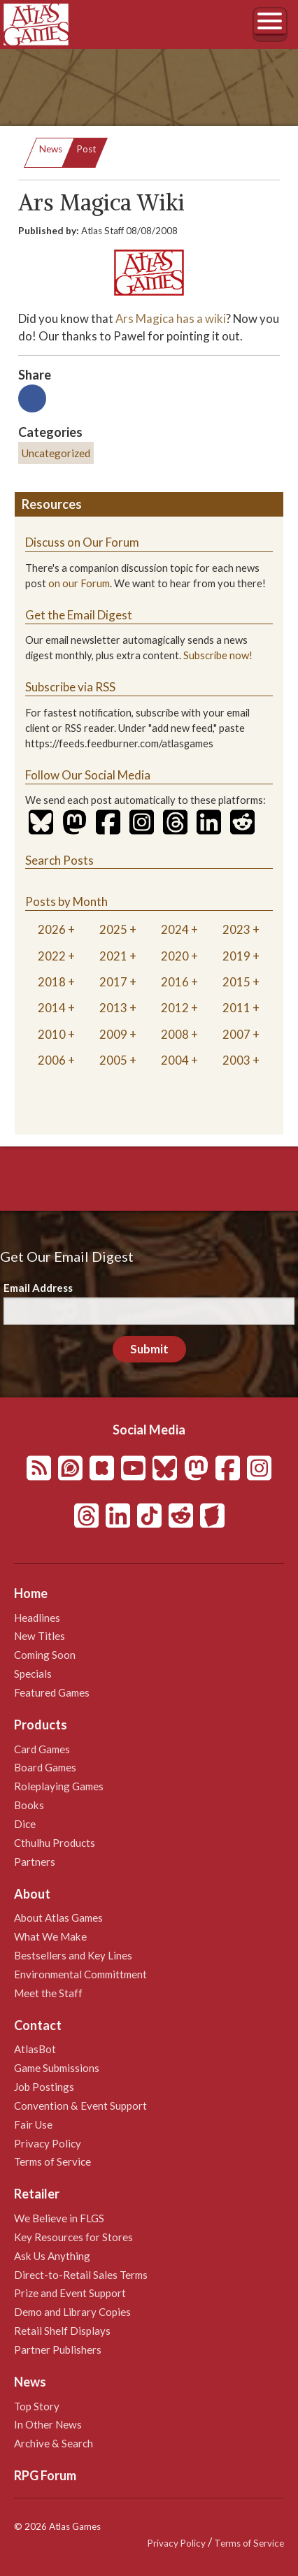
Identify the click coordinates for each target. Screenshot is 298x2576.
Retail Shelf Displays (62, 2330)
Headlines (37, 1617)
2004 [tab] (175, 1060)
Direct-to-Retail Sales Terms (81, 2274)
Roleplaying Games (59, 1786)
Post (86, 148)
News (50, 148)
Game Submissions (56, 2067)
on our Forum (79, 583)
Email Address (38, 1287)
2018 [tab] (52, 981)
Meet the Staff (48, 1993)
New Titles (39, 1635)
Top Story (36, 2406)
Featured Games (52, 1692)
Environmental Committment (80, 1974)
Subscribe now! (218, 655)
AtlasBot (35, 2049)
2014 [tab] (52, 1007)
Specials (33, 1673)
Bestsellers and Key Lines (73, 1955)
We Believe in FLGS (59, 2218)
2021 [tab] (113, 956)
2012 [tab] (175, 1007)
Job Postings (44, 2086)
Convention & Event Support (80, 2105)
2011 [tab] (236, 1007)
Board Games (45, 1767)
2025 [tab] (113, 929)
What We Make (50, 1936)
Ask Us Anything (52, 2256)
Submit (149, 1348)
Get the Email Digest (78, 614)
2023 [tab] (236, 929)
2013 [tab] (113, 1007)
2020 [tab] (175, 956)
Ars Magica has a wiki (170, 318)
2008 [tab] (175, 1034)
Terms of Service (52, 2161)
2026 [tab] (52, 929)
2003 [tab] (236, 1060)
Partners (34, 1861)
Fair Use (33, 2124)
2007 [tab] (236, 1034)
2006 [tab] (52, 1060)
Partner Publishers (57, 2349)
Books (29, 1805)
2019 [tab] (236, 956)
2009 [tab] (113, 1034)
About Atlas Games (58, 1917)
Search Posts (59, 860)
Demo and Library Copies (72, 2311)
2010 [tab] (52, 1034)
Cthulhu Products (54, 1842)
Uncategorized (56, 453)
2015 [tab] (236, 981)
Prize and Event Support (70, 2293)
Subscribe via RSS (70, 686)
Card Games (42, 1749)
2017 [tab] (113, 981)
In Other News (48, 2424)
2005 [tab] (113, 1060)
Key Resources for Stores (73, 2237)
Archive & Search (53, 2443)
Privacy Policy (47, 2143)
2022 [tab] (52, 956)
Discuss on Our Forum (82, 542)
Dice (25, 1824)
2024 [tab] (175, 929)
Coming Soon (45, 1654)
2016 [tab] (175, 981)
